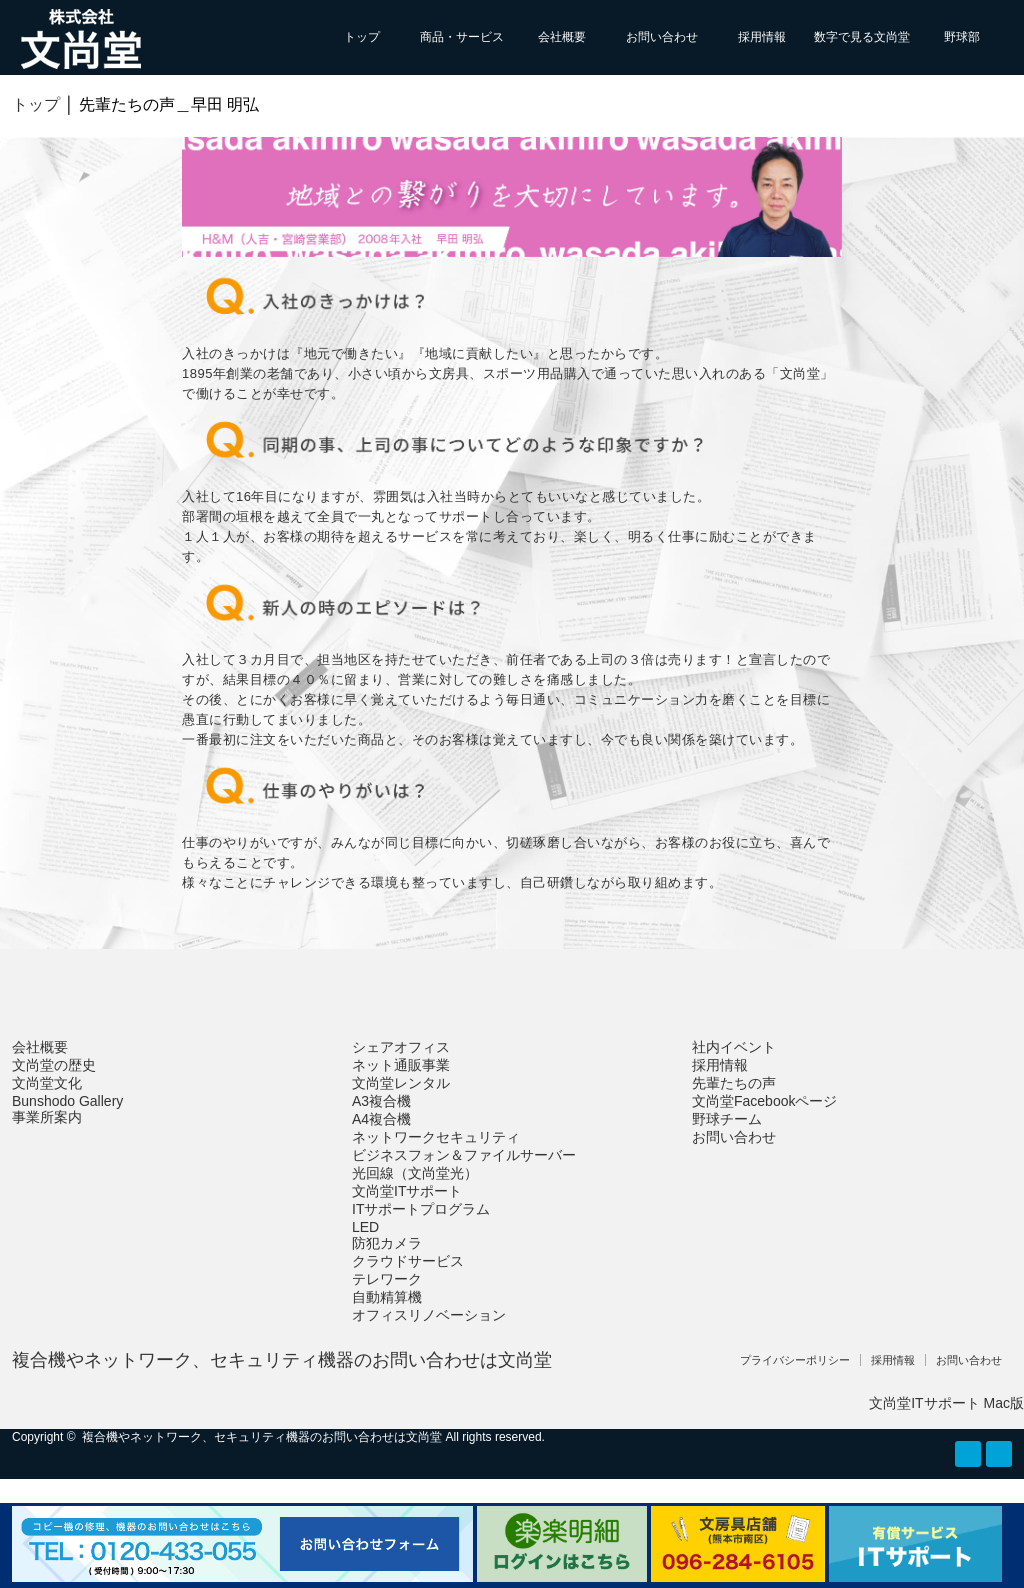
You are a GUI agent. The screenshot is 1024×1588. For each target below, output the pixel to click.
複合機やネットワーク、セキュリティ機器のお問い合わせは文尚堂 (282, 1360)
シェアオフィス (401, 1047)
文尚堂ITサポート (407, 1191)
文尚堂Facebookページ (764, 1101)
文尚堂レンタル (401, 1083)
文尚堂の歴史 (54, 1065)
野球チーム (727, 1119)
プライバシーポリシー (795, 1360)
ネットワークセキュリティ (436, 1137)
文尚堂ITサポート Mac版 (946, 1403)
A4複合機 (381, 1119)
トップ (362, 37)
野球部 (962, 37)
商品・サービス (462, 37)
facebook (999, 1454)
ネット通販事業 (401, 1065)
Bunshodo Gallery (67, 1101)
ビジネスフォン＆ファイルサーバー (464, 1155)
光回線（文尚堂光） (415, 1173)
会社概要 (562, 37)
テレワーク (387, 1279)
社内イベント (734, 1047)
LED (365, 1227)
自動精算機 (387, 1297)
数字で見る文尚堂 (862, 37)
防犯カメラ (387, 1243)
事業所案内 (47, 1117)
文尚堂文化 (47, 1083)
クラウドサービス (408, 1261)
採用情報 (762, 37)
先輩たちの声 (734, 1083)
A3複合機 (381, 1101)
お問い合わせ (662, 37)
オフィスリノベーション (429, 1315)
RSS (968, 1454)
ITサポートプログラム (421, 1209)
